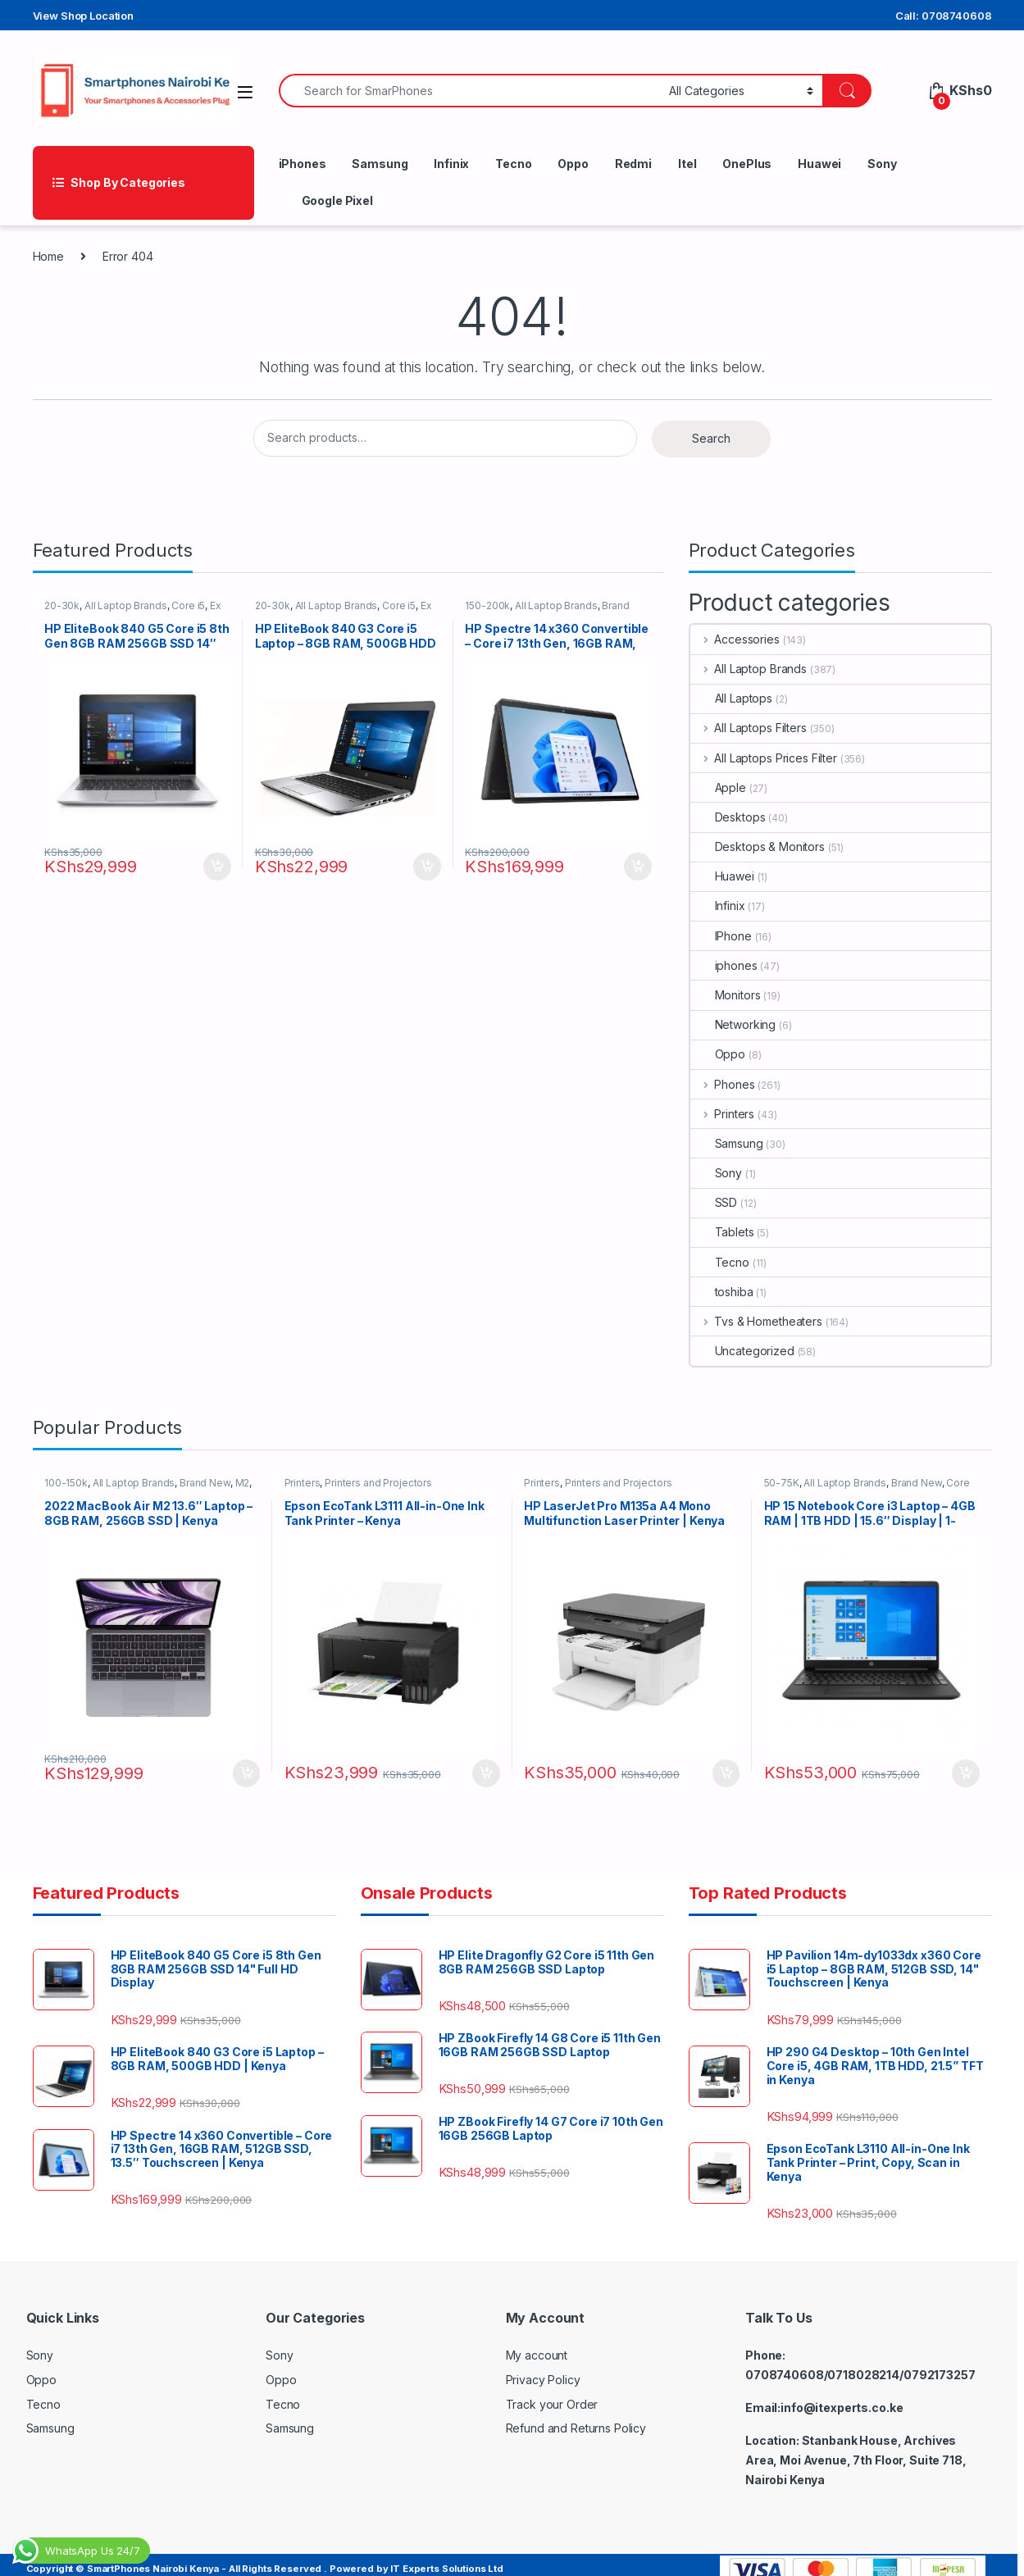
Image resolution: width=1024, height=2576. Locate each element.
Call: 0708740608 (943, 15)
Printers (722, 1114)
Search (711, 438)
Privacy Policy (543, 2369)
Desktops (728, 817)
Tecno (513, 164)
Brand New (212, 1487)
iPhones (302, 164)
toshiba (721, 1292)
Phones (722, 1084)
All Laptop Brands (133, 610)
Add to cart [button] (209, 856)
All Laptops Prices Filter (763, 758)
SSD (714, 1202)
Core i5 (196, 610)
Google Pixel (337, 200)
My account (537, 2344)
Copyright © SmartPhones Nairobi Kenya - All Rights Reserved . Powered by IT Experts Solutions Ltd (264, 2557)
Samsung (379, 164)
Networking (733, 1024)
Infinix (451, 164)
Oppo (573, 164)
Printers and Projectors (386, 1487)
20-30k (69, 610)
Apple (718, 787)
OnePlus (746, 164)
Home (48, 256)
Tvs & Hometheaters (756, 1321)
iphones (724, 965)
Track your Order (552, 2393)
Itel (687, 164)
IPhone (721, 936)
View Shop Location (83, 15)
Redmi (633, 164)
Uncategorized (742, 1351)
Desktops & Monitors (757, 846)
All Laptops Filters (748, 728)
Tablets (722, 1232)
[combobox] (470, 90)
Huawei (819, 164)
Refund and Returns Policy (576, 2417)
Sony (881, 164)
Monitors (725, 995)
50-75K (789, 1487)
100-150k (73, 1487)
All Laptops (731, 698)
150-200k (495, 610)
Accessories (735, 639)
